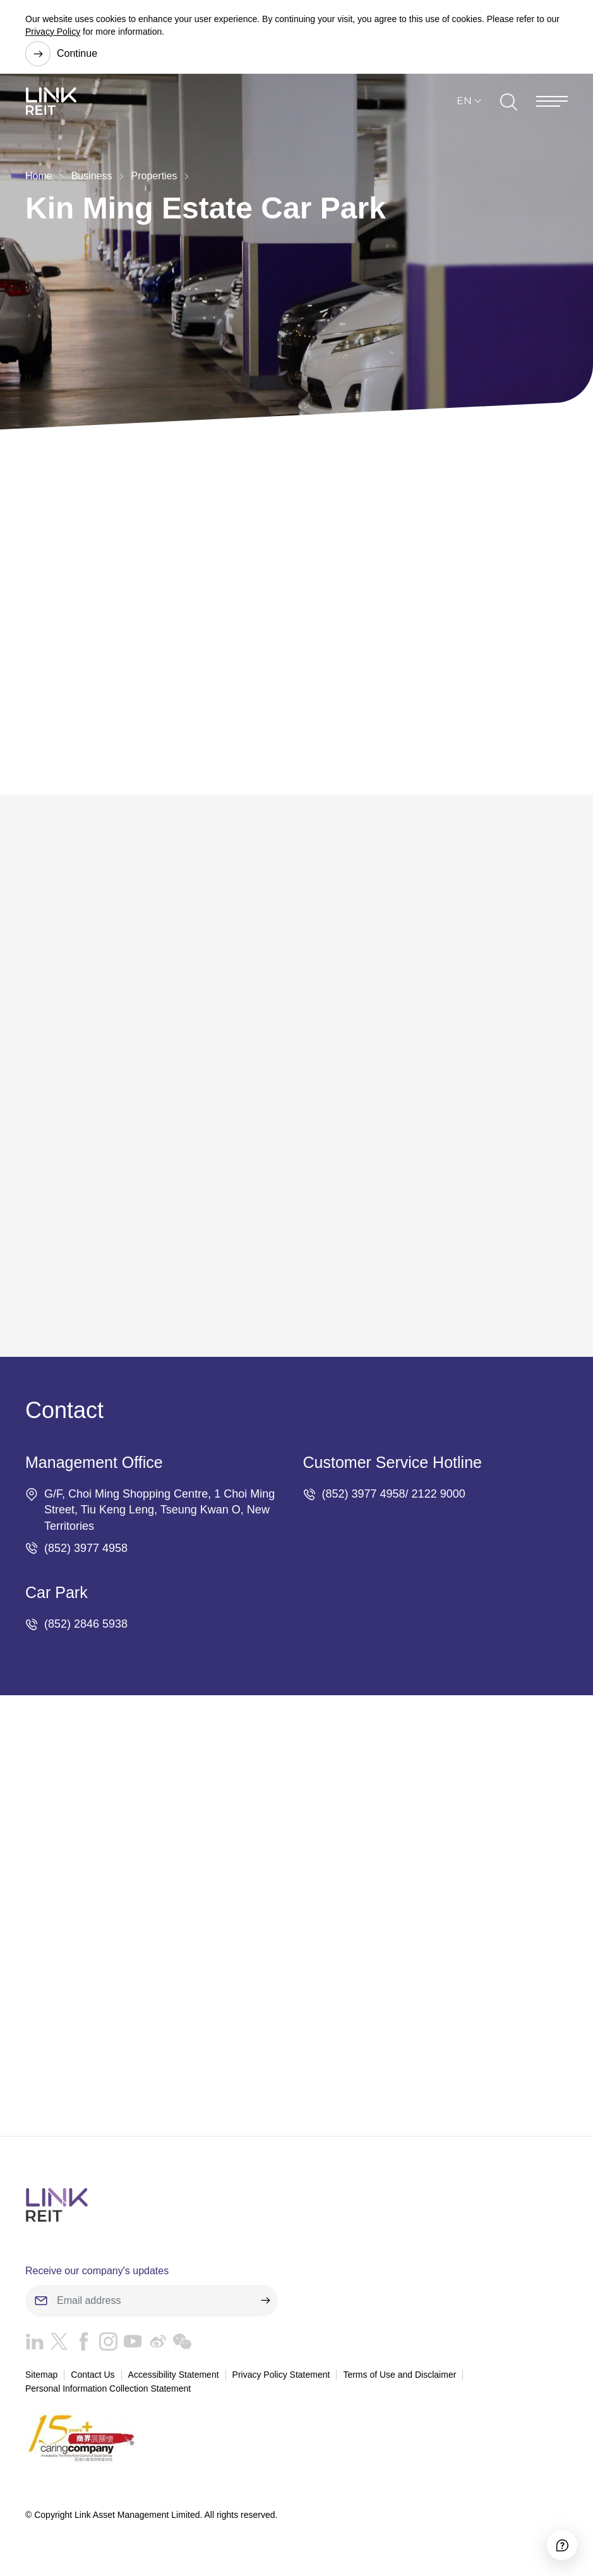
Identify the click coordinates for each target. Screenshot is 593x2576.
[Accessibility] (552, 2535)
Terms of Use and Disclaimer (399, 2378)
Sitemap (41, 2378)
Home (38, 175)
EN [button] (464, 106)
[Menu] (552, 107)
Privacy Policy (52, 32)
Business (91, 175)
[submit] (265, 2304)
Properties (154, 175)
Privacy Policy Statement (281, 2378)
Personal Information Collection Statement (108, 2392)
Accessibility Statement (173, 2378)
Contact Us (92, 2378)
